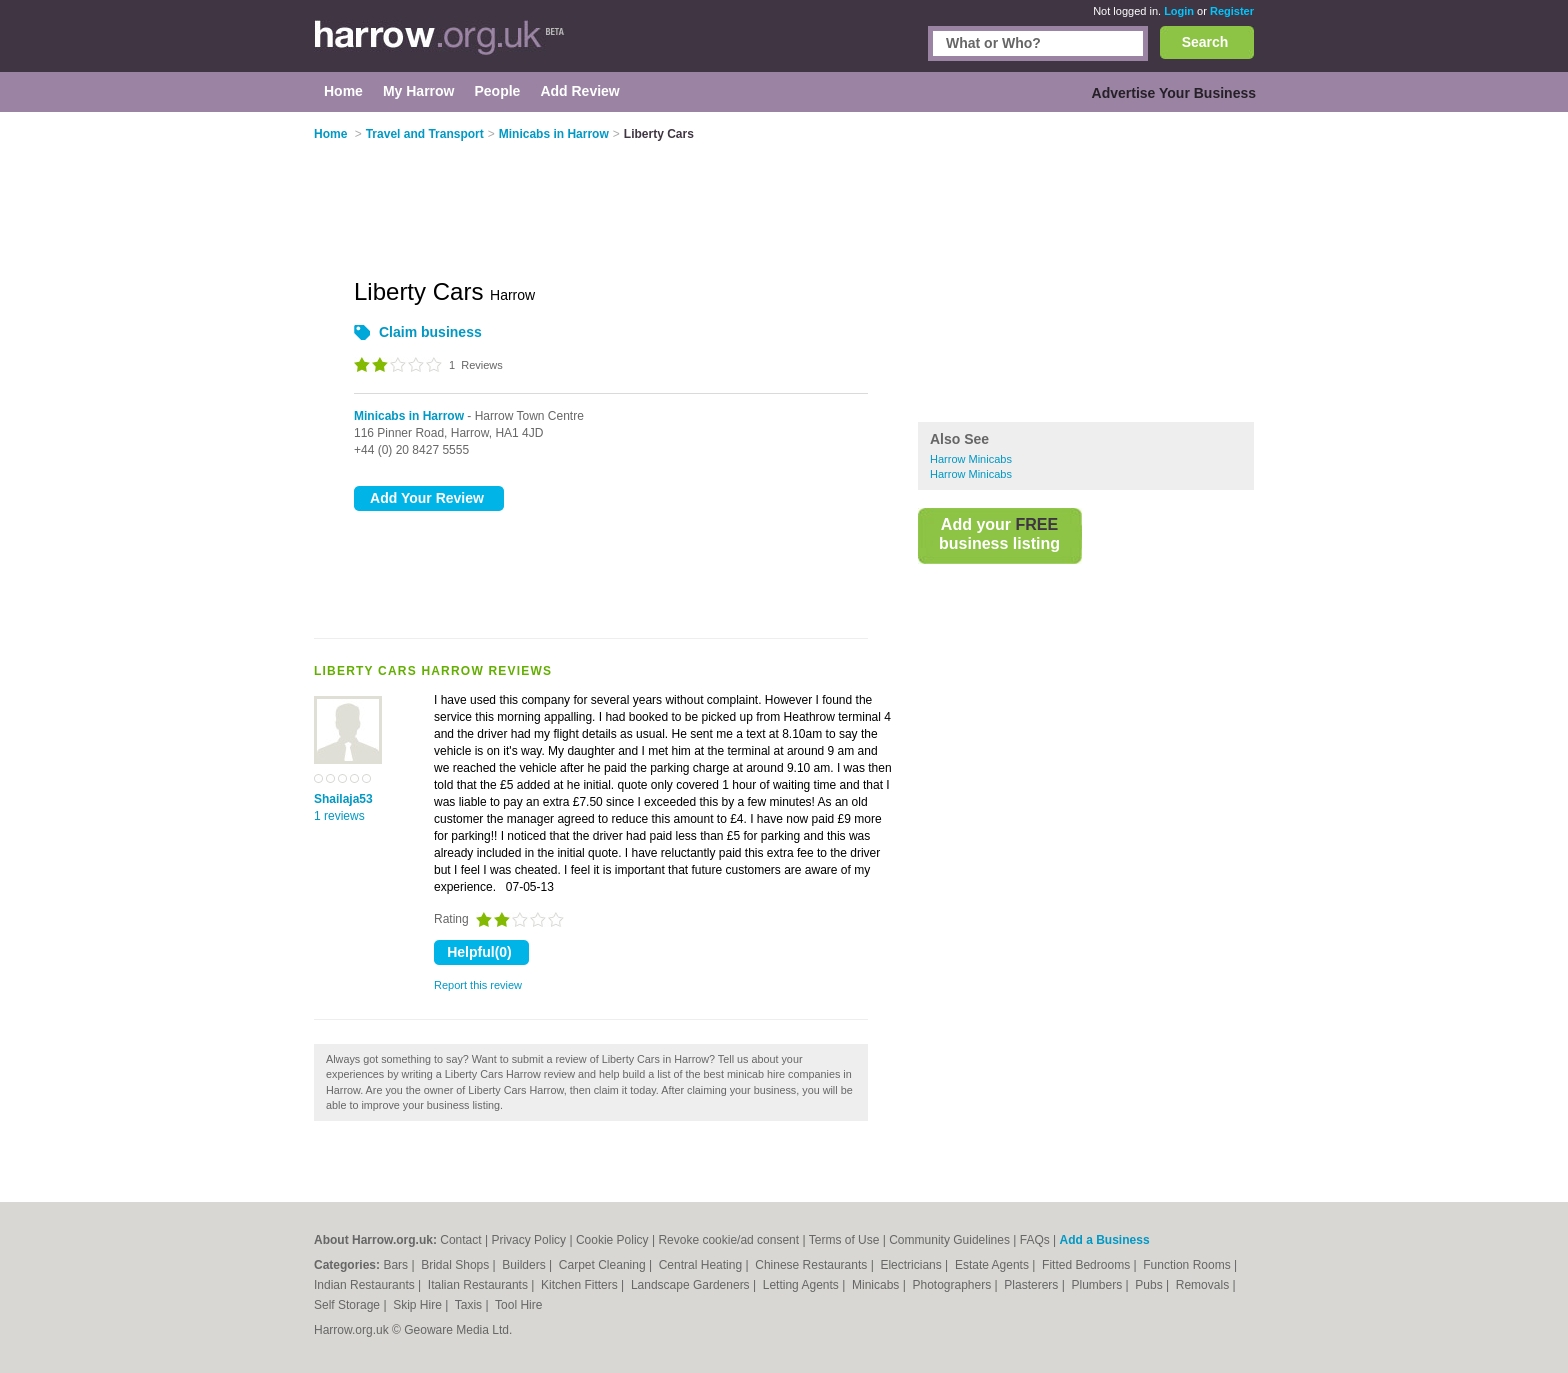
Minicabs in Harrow (409, 416)
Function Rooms (1188, 1265)
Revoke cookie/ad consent (728, 1240)
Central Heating (702, 1265)
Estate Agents (993, 1265)
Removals (1204, 1285)
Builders (525, 1265)
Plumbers (1098, 1285)
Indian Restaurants (366, 1285)
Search (1205, 42)
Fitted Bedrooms (1087, 1265)
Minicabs (877, 1285)
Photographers (953, 1285)
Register (1232, 11)
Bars (397, 1265)
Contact (460, 1240)
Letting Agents (802, 1285)
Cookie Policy (612, 1240)
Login (1179, 11)
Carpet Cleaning (604, 1265)
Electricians (912, 1265)
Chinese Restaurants (812, 1265)
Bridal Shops (456, 1265)
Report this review (478, 985)
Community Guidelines (949, 1240)
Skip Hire (419, 1305)
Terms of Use (844, 1240)
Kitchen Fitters (581, 1285)
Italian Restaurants (479, 1285)
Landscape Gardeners (692, 1285)
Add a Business (1105, 1240)
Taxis (470, 1305)
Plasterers (1032, 1285)
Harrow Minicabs (971, 459)
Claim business (430, 332)
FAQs (1035, 1240)
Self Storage (348, 1305)
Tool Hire (518, 1305)
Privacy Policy (528, 1240)
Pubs (1150, 1285)
